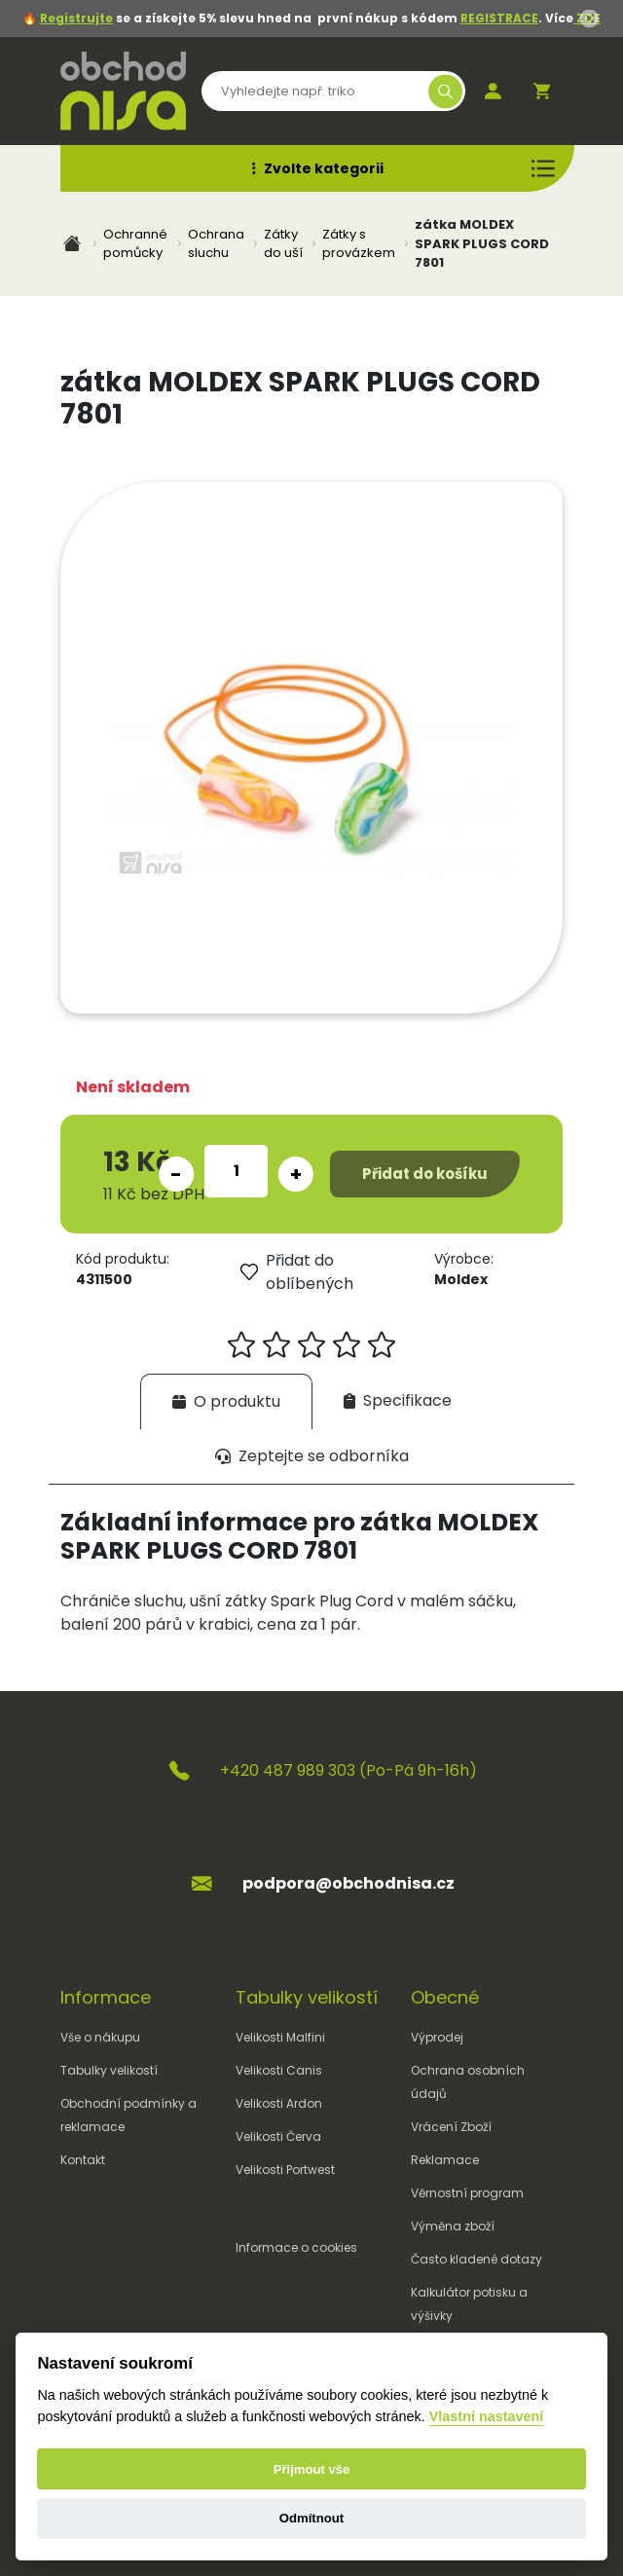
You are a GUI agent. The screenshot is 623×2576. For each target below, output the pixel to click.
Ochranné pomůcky (135, 244)
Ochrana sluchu (216, 244)
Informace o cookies (296, 2247)
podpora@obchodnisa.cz (348, 1883)
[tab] (226, 1401)
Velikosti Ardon (279, 2103)
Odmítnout (311, 2518)
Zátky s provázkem (358, 244)
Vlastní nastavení (486, 2416)
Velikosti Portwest (285, 2169)
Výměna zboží (453, 2226)
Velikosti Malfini (280, 2037)
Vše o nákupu (100, 2037)
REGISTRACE (499, 18)
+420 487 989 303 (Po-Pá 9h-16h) (348, 1770)
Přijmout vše (312, 2469)
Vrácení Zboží (451, 2126)
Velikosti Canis (279, 2070)
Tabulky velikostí (109, 2070)
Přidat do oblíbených (296, 1272)
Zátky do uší (283, 244)
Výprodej (437, 2037)
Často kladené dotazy (476, 2259)
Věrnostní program (467, 2193)
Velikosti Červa (278, 2136)
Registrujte (76, 18)
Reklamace (445, 2160)
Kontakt (82, 2160)
